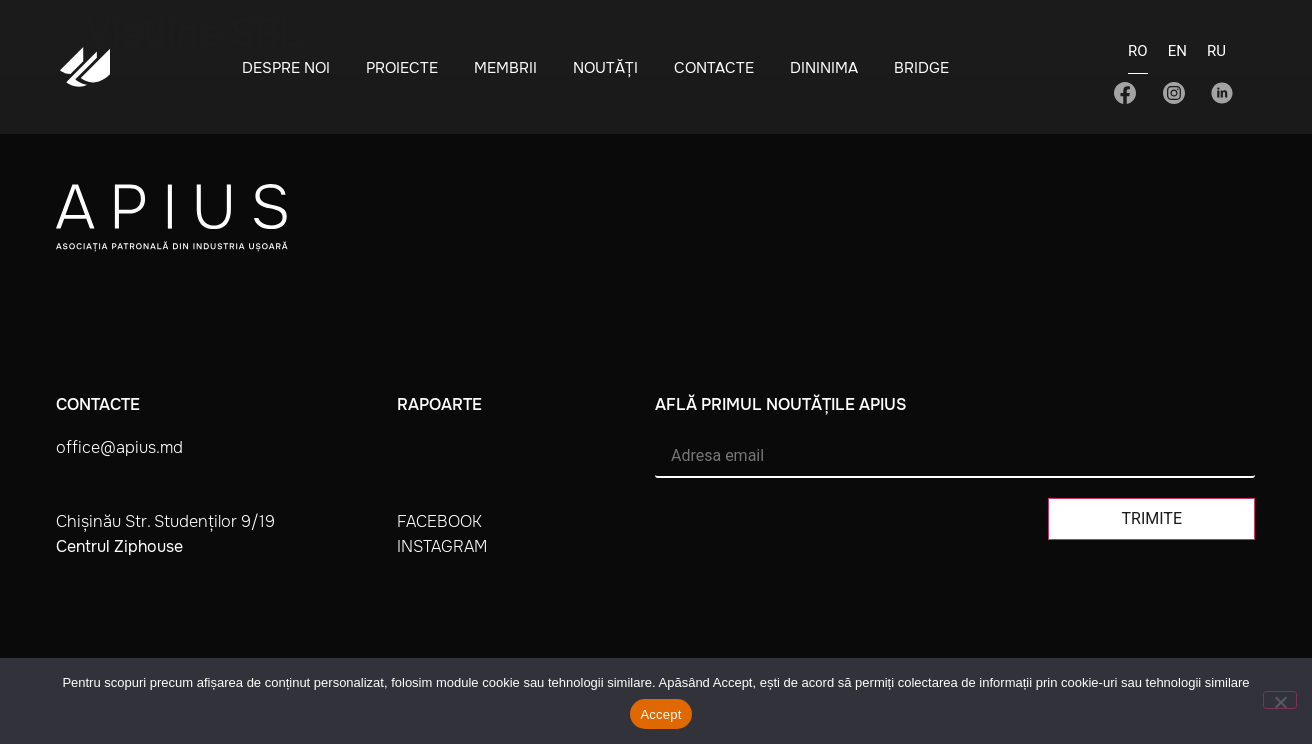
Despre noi (286, 68)
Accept (660, 714)
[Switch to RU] (1216, 57)
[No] (1280, 700)
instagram (442, 546)
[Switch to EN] (1177, 57)
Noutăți (605, 68)
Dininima (824, 68)
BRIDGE (921, 68)
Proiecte (402, 68)
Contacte (714, 68)
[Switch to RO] (1138, 57)
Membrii (505, 68)
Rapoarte (439, 404)
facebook (439, 521)
